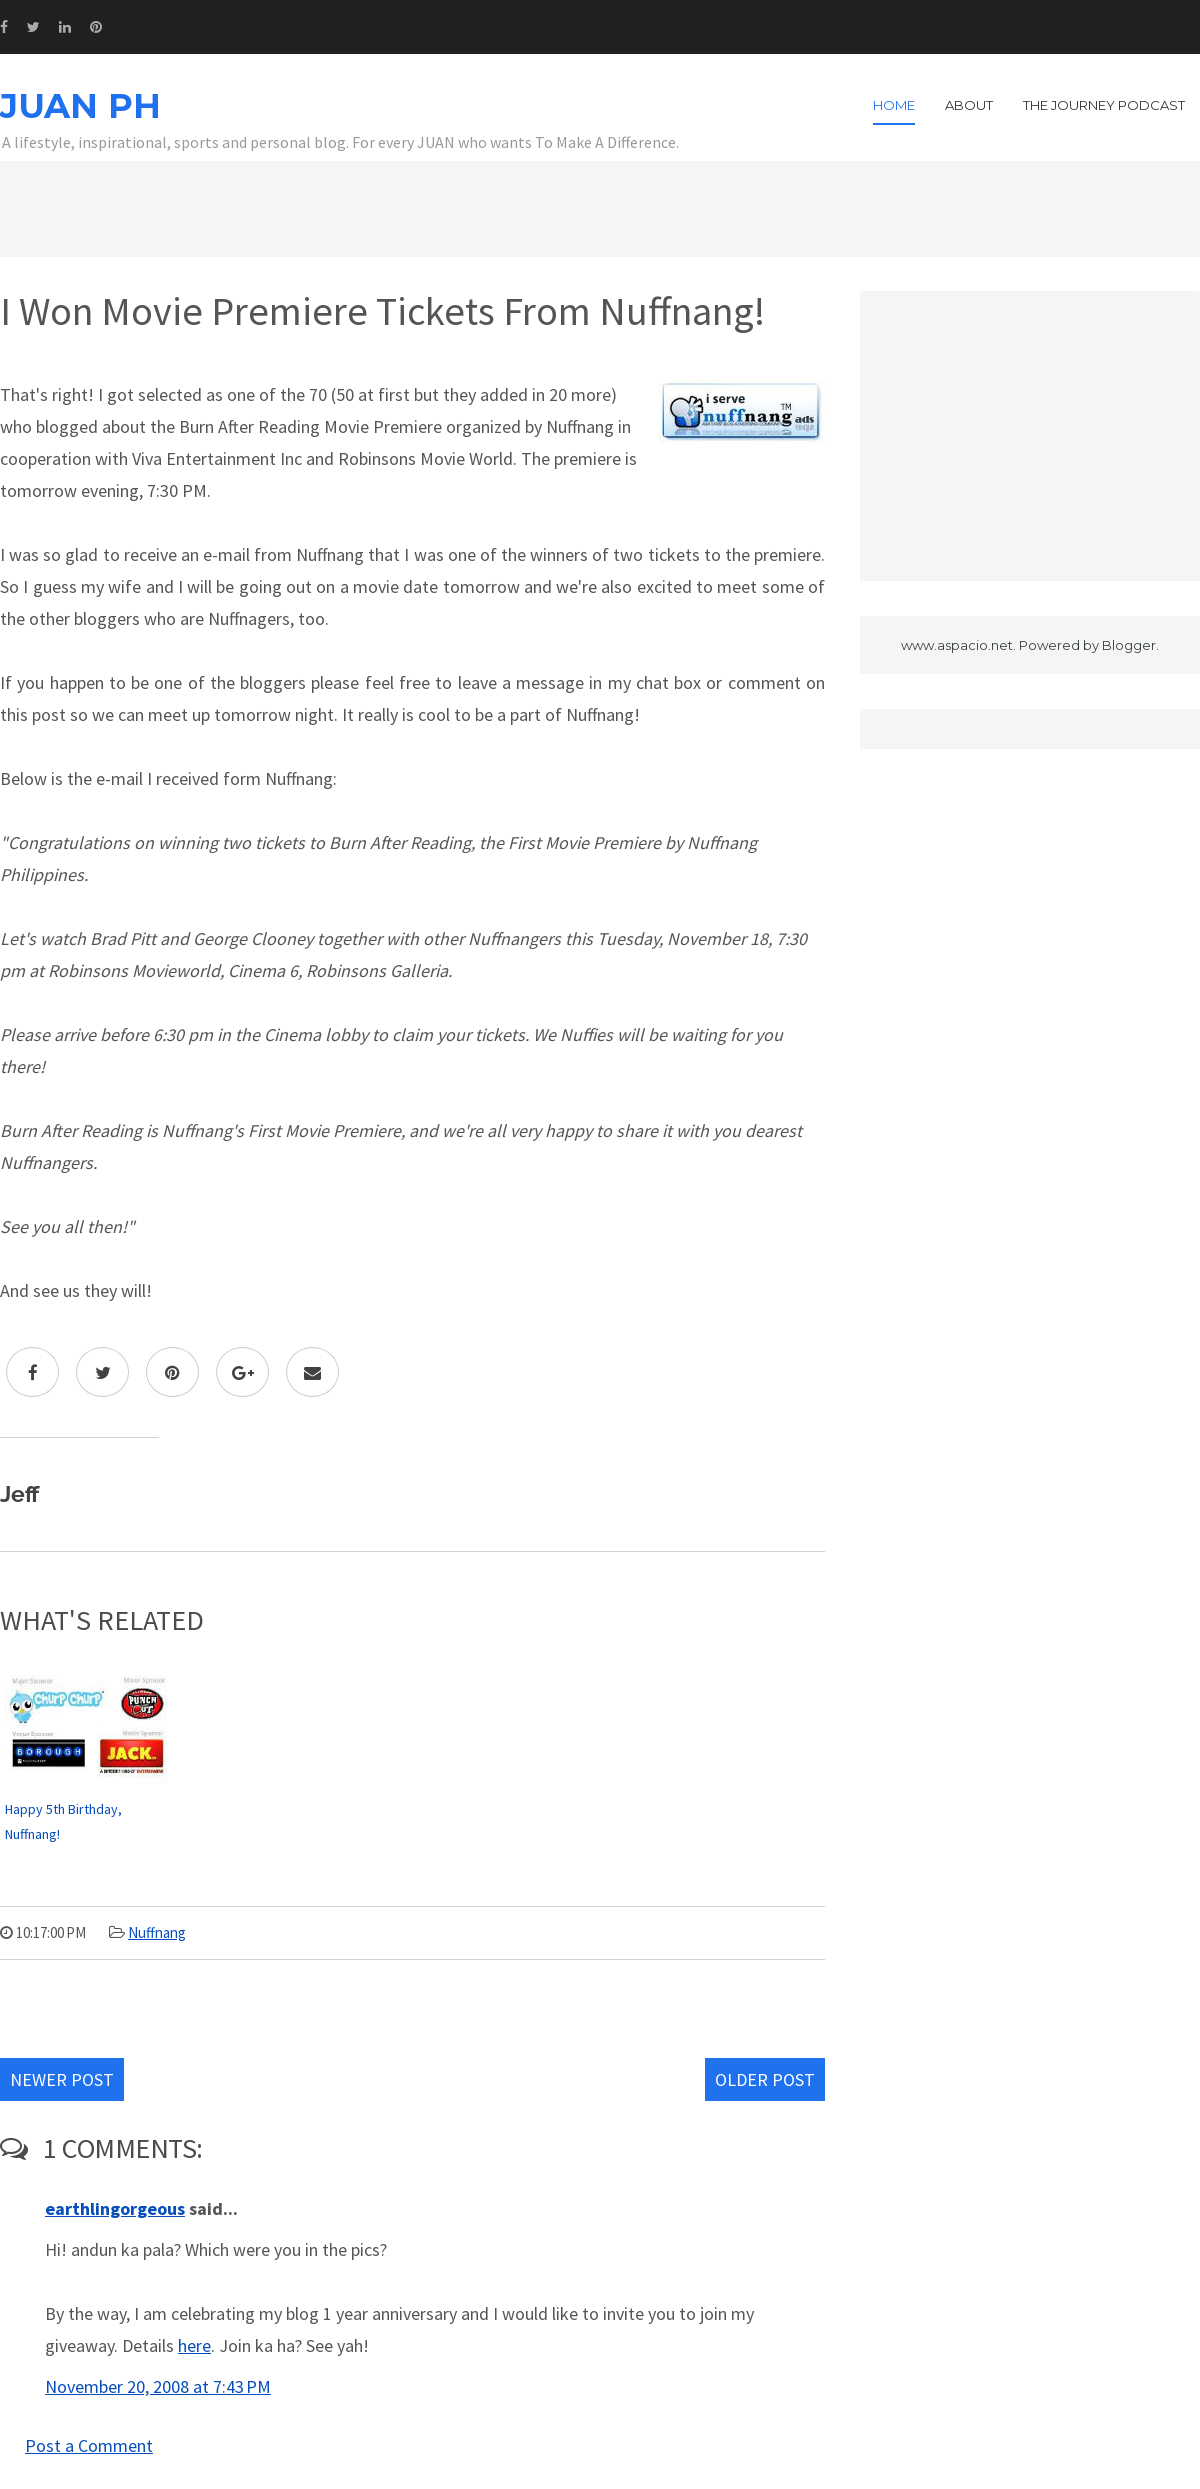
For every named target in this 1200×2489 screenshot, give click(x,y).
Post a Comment (89, 2445)
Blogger (1129, 645)
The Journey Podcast (1104, 105)
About (969, 105)
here (194, 2345)
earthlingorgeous (115, 2208)
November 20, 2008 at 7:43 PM (158, 2386)
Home (894, 105)
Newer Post (62, 2079)
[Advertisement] (1030, 436)
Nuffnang (157, 1932)
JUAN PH (80, 106)
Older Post (765, 2079)
